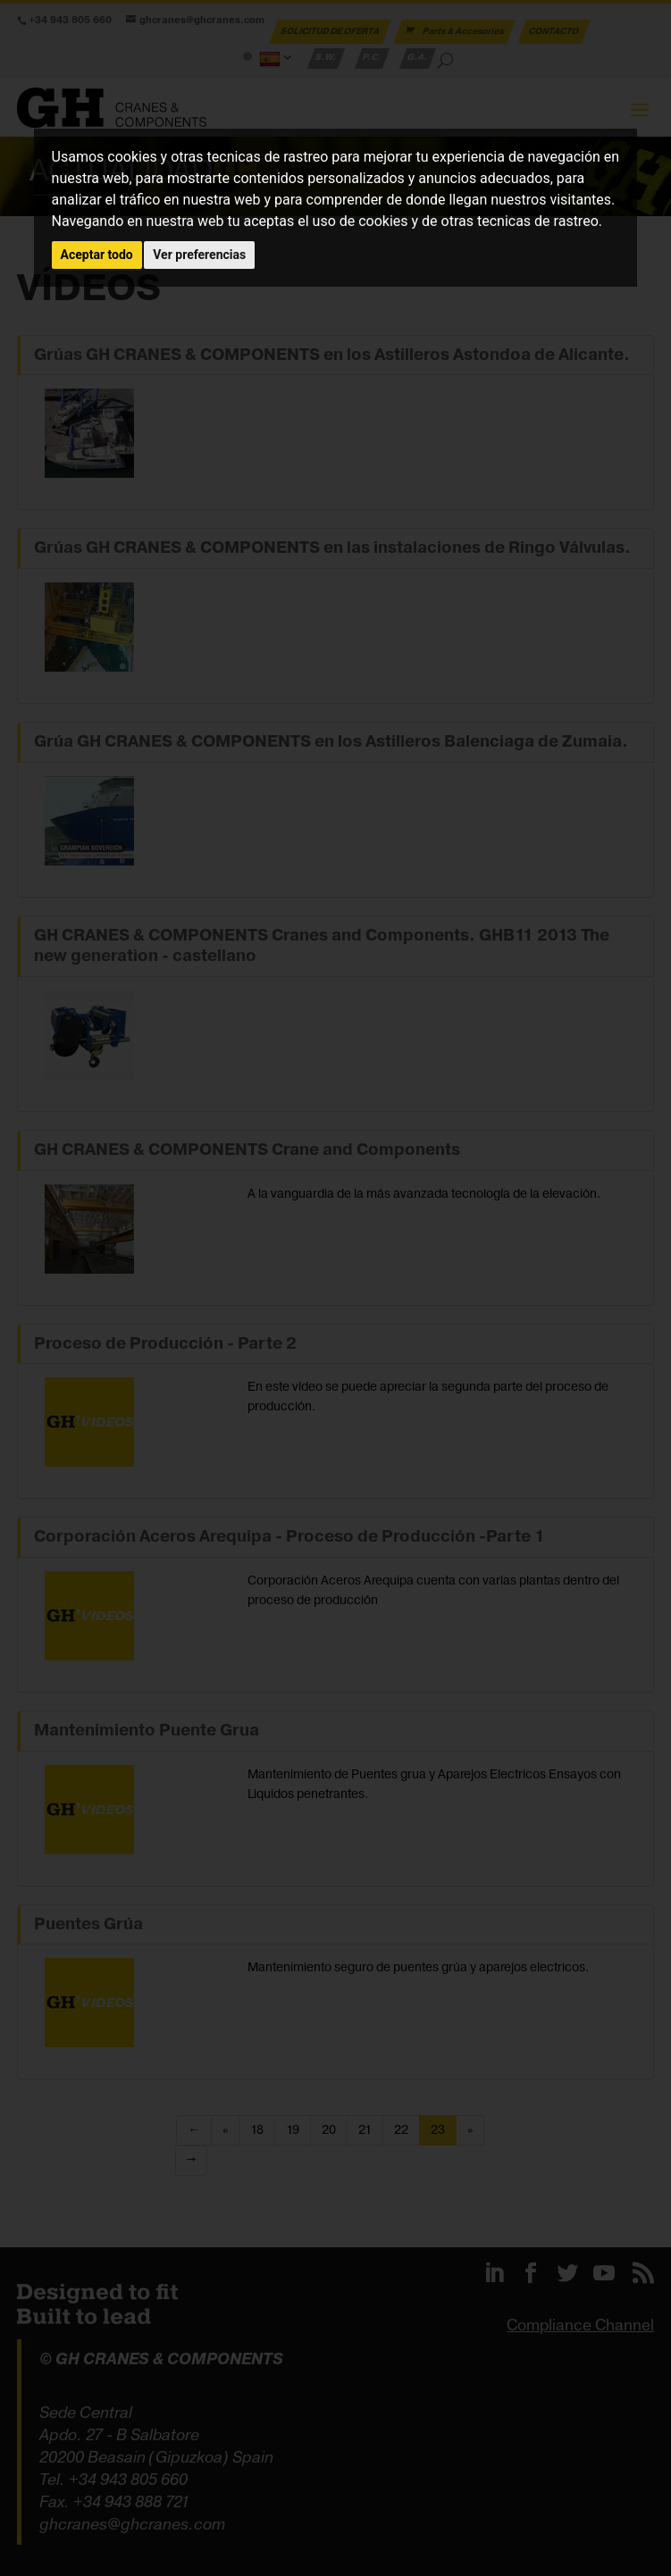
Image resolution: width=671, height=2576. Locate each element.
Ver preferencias (199, 254)
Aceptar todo (97, 254)
